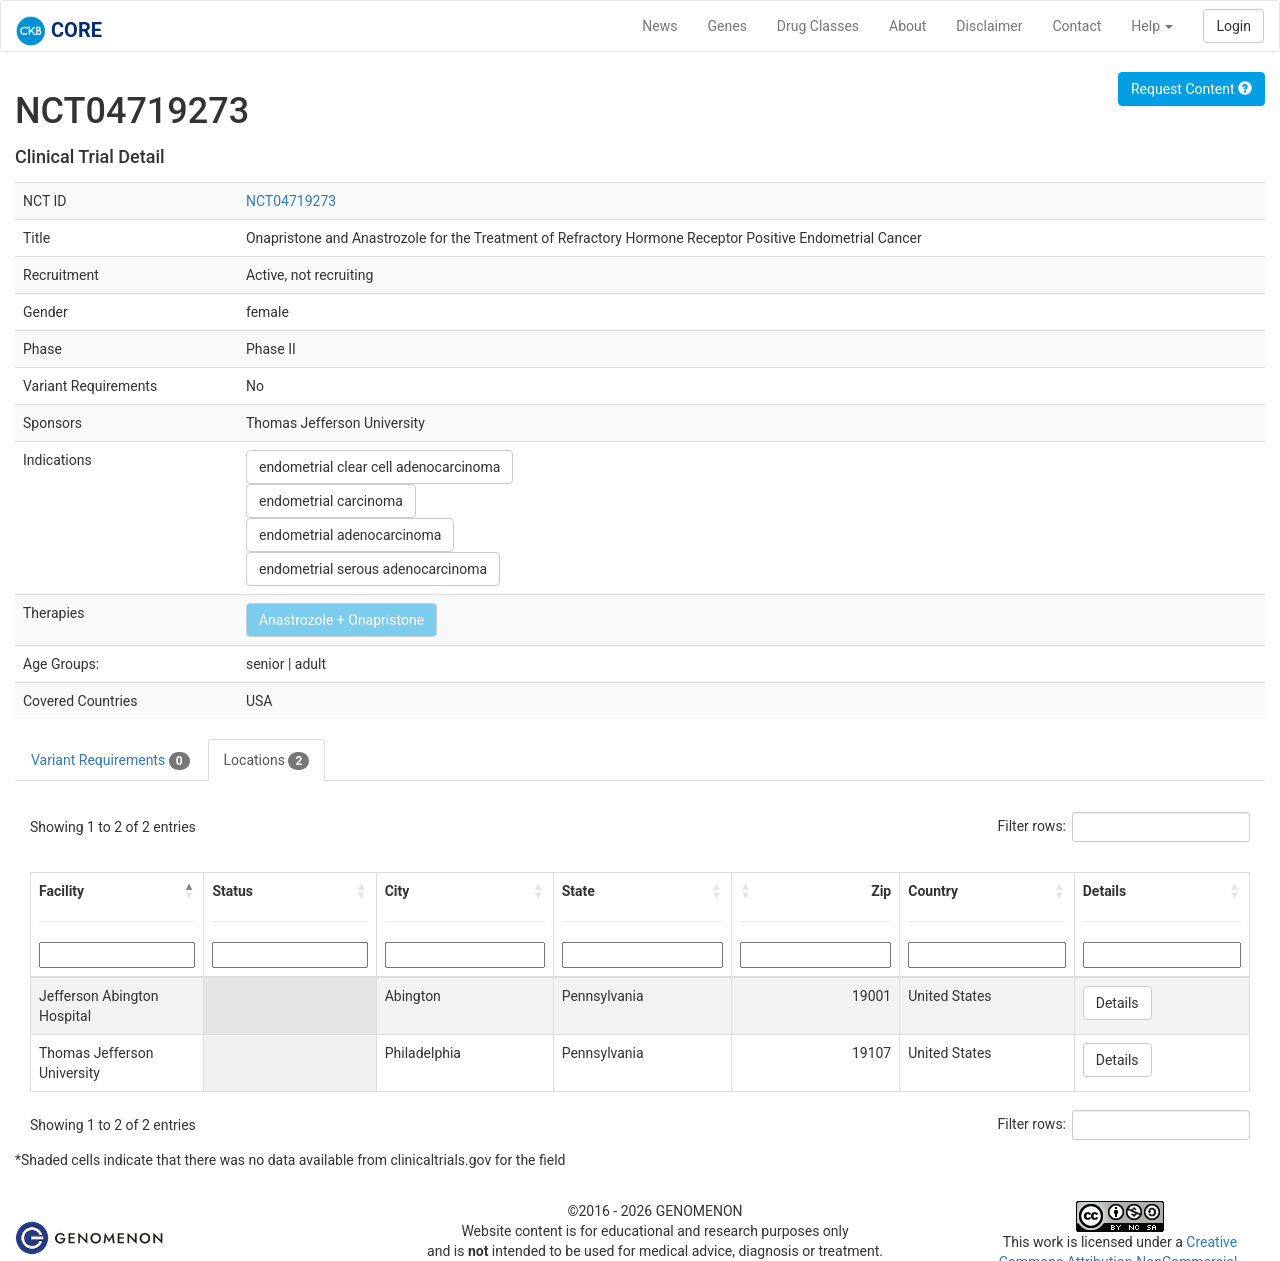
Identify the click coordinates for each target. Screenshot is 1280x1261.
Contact (1076, 26)
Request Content (1191, 89)
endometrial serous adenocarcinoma (373, 569)
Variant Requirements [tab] (110, 761)
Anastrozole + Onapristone (341, 620)
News (659, 26)
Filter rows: (1032, 826)
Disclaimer (989, 26)
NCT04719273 (291, 201)
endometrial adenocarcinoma (350, 535)
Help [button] (1152, 26)
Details (1117, 1003)
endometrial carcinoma (331, 501)
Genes (727, 26)
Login (1233, 26)
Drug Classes (818, 26)
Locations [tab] (267, 761)
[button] (189, 891)
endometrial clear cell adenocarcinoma (380, 467)
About (907, 26)
